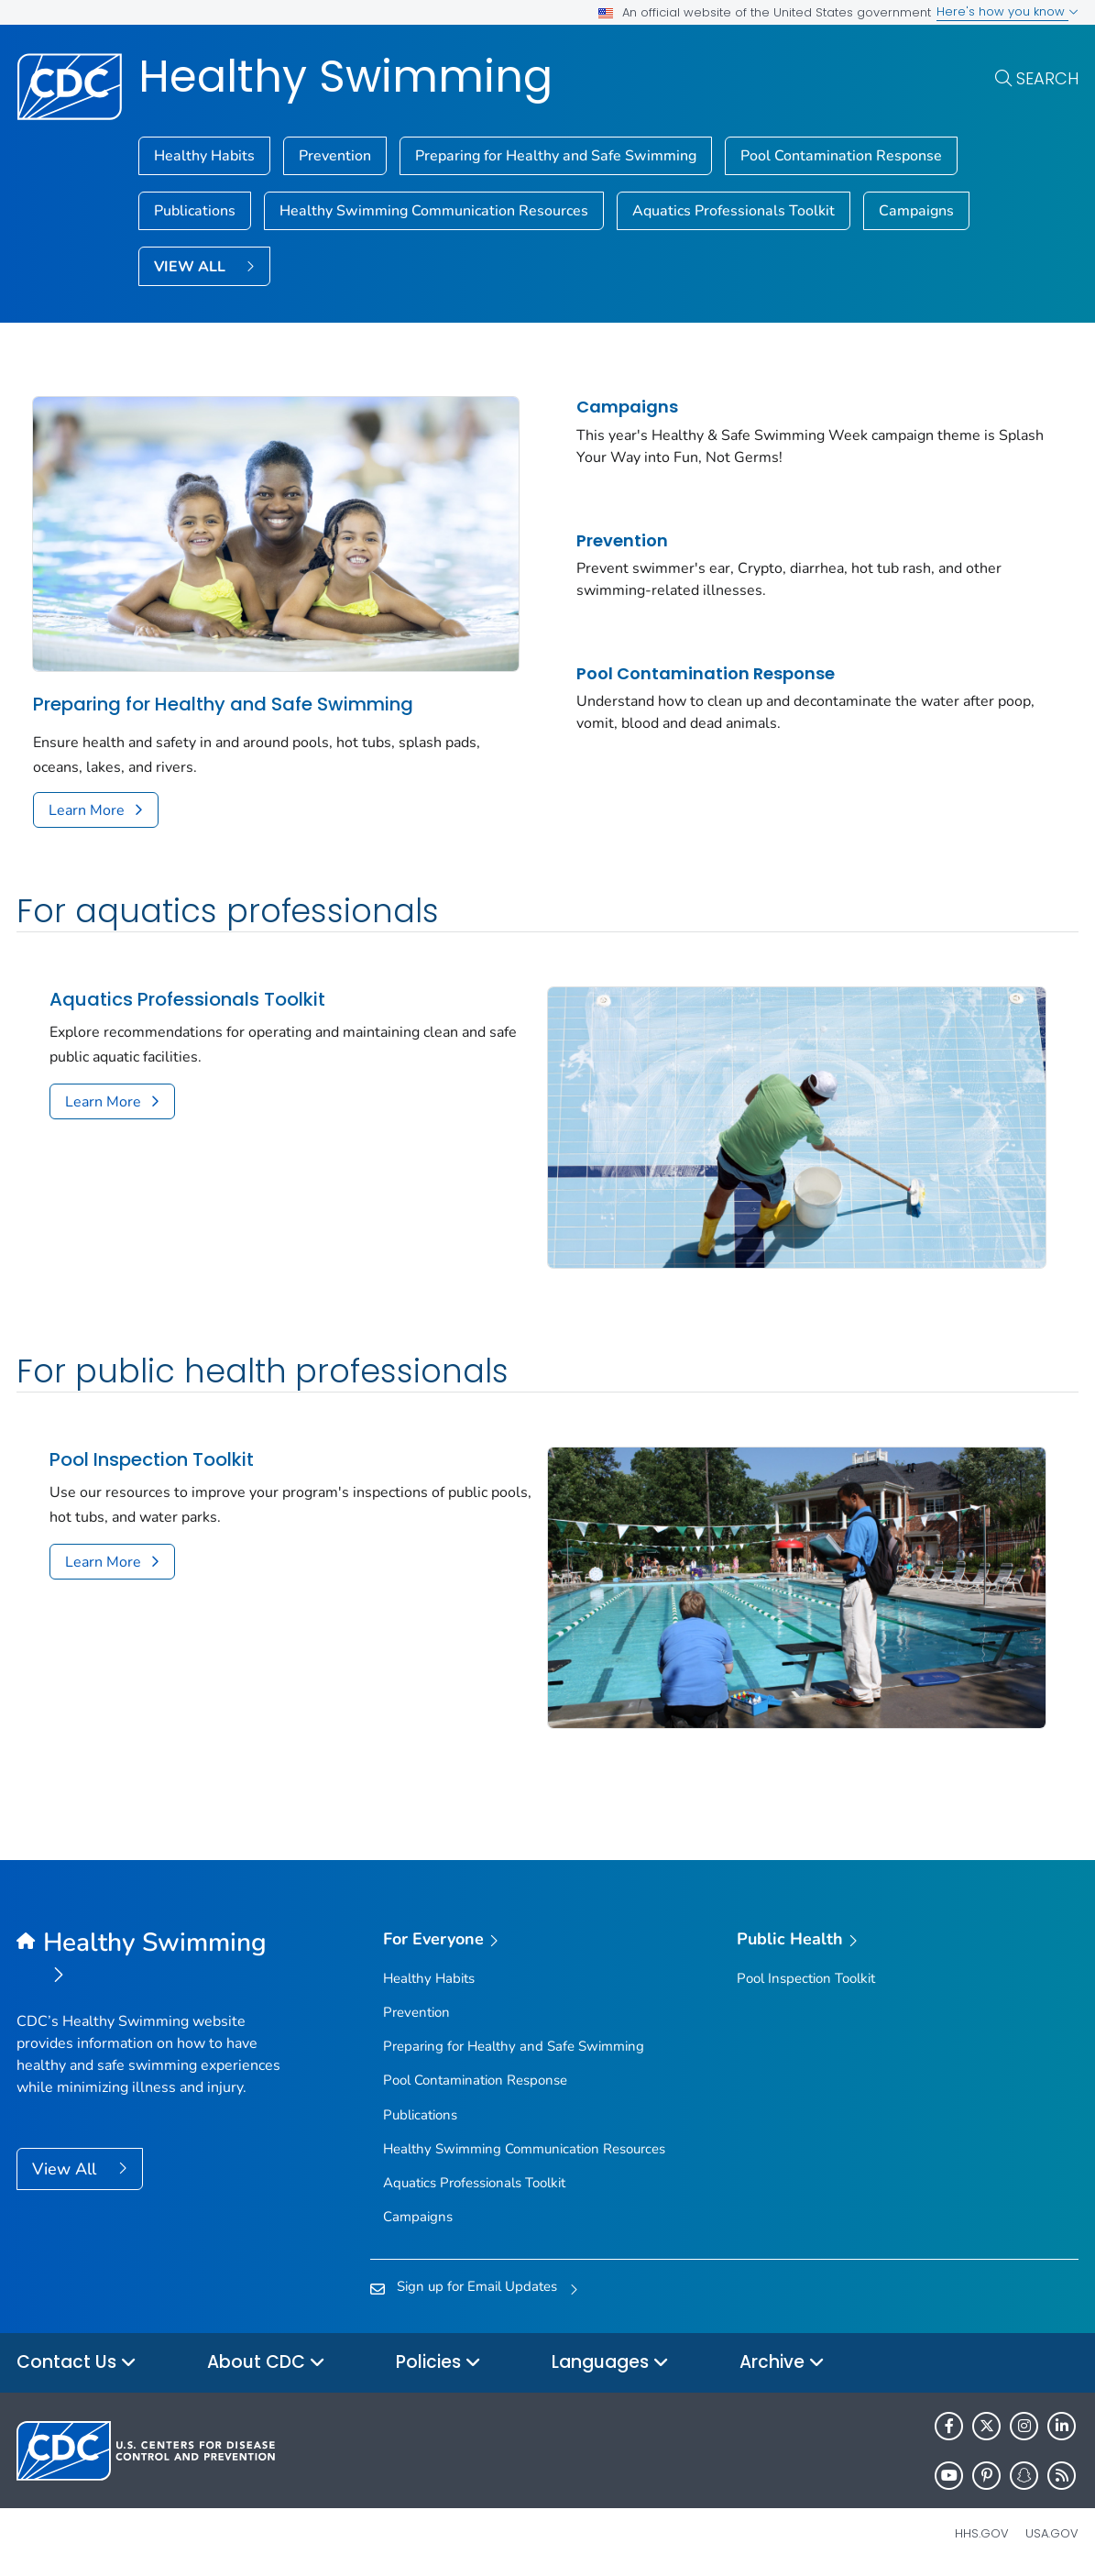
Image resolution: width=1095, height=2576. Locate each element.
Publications (194, 211)
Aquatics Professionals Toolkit (733, 211)
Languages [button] (610, 2363)
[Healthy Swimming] (149, 1960)
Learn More (87, 810)
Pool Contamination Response (841, 156)
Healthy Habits (204, 156)
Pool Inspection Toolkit (151, 1460)
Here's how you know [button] (1007, 11)
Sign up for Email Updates (477, 2286)
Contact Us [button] (76, 2363)
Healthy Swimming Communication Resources (433, 211)
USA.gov (1052, 2533)
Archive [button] (782, 2363)
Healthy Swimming (345, 76)
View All (66, 2169)
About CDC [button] (266, 2363)
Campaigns (916, 211)
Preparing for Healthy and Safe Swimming (555, 156)
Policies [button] (438, 2363)
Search (1047, 78)
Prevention (335, 156)
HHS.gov (982, 2533)
